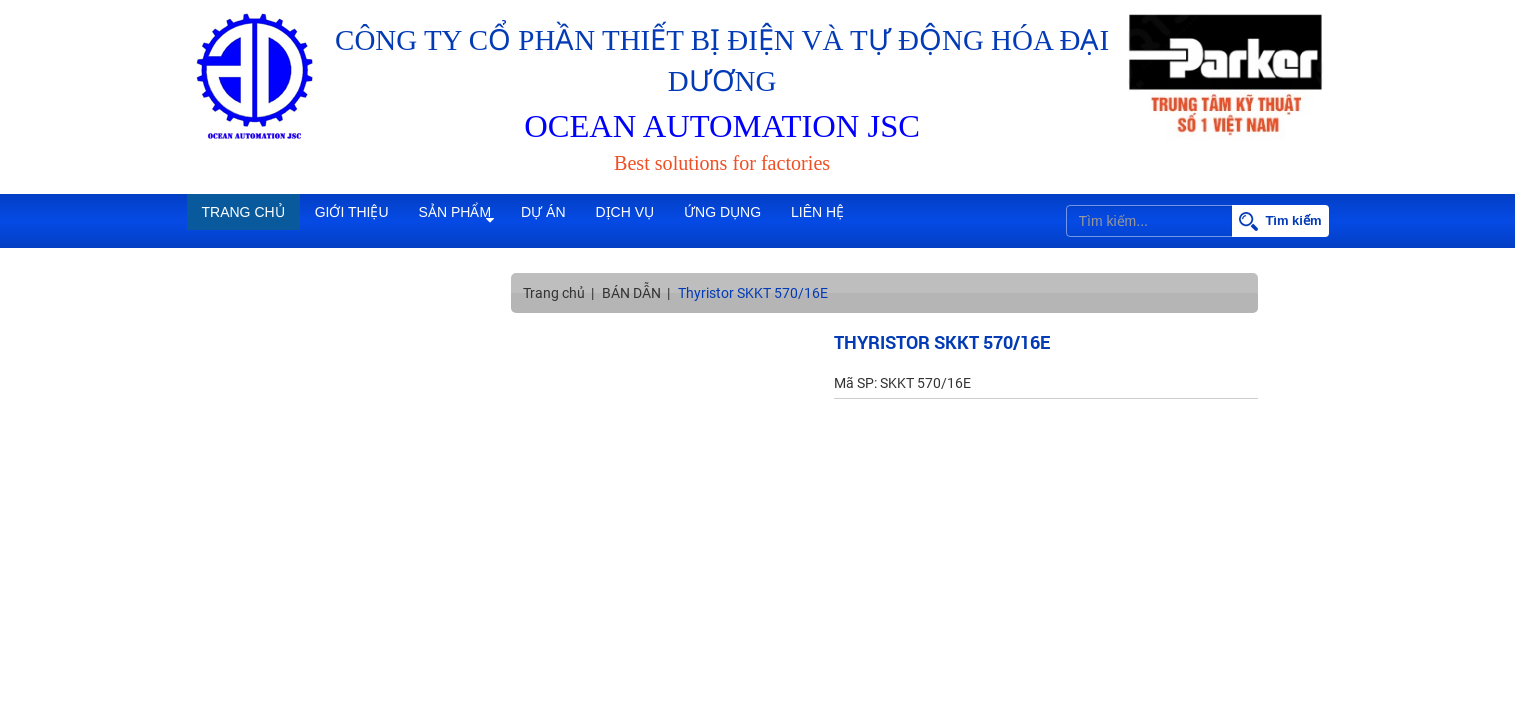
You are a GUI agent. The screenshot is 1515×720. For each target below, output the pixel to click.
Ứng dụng (839, 221)
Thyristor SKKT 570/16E (753, 293)
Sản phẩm (508, 221)
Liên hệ (956, 221)
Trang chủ (254, 221)
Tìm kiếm (1280, 221)
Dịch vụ (720, 221)
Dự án (617, 221)
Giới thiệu (383, 221)
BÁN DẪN (631, 293)
